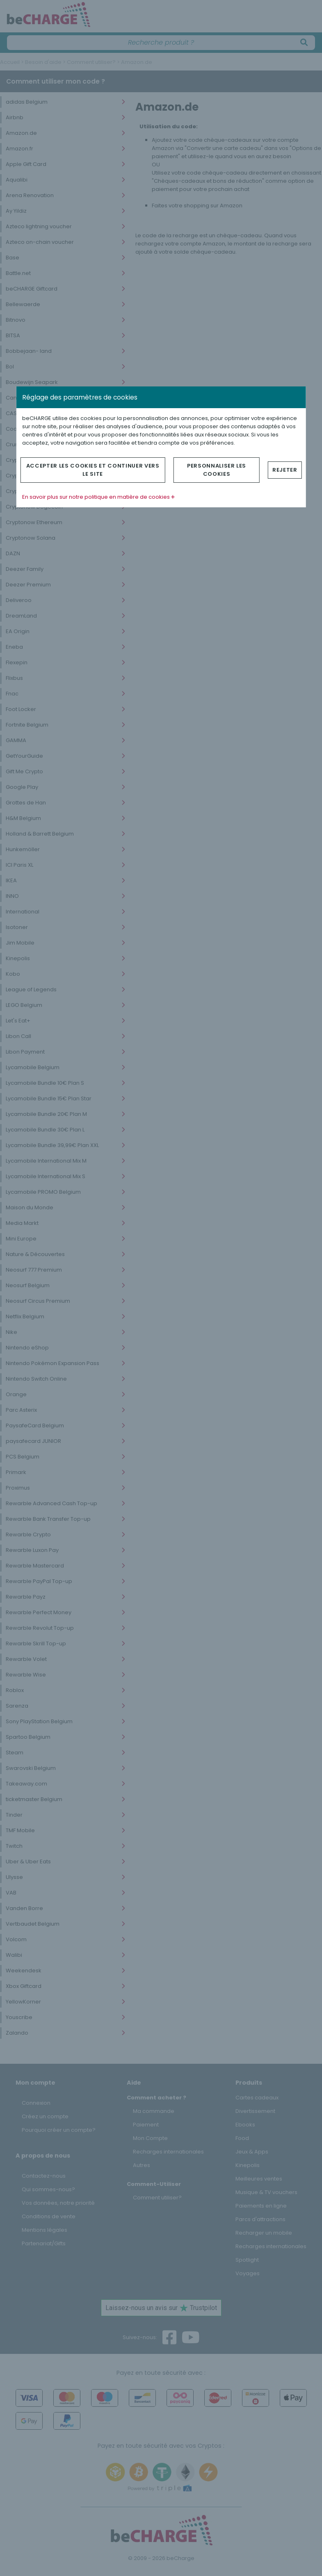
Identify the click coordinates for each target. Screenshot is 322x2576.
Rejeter (284, 470)
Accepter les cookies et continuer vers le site (93, 470)
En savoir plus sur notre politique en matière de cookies (98, 497)
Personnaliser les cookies (216, 470)
